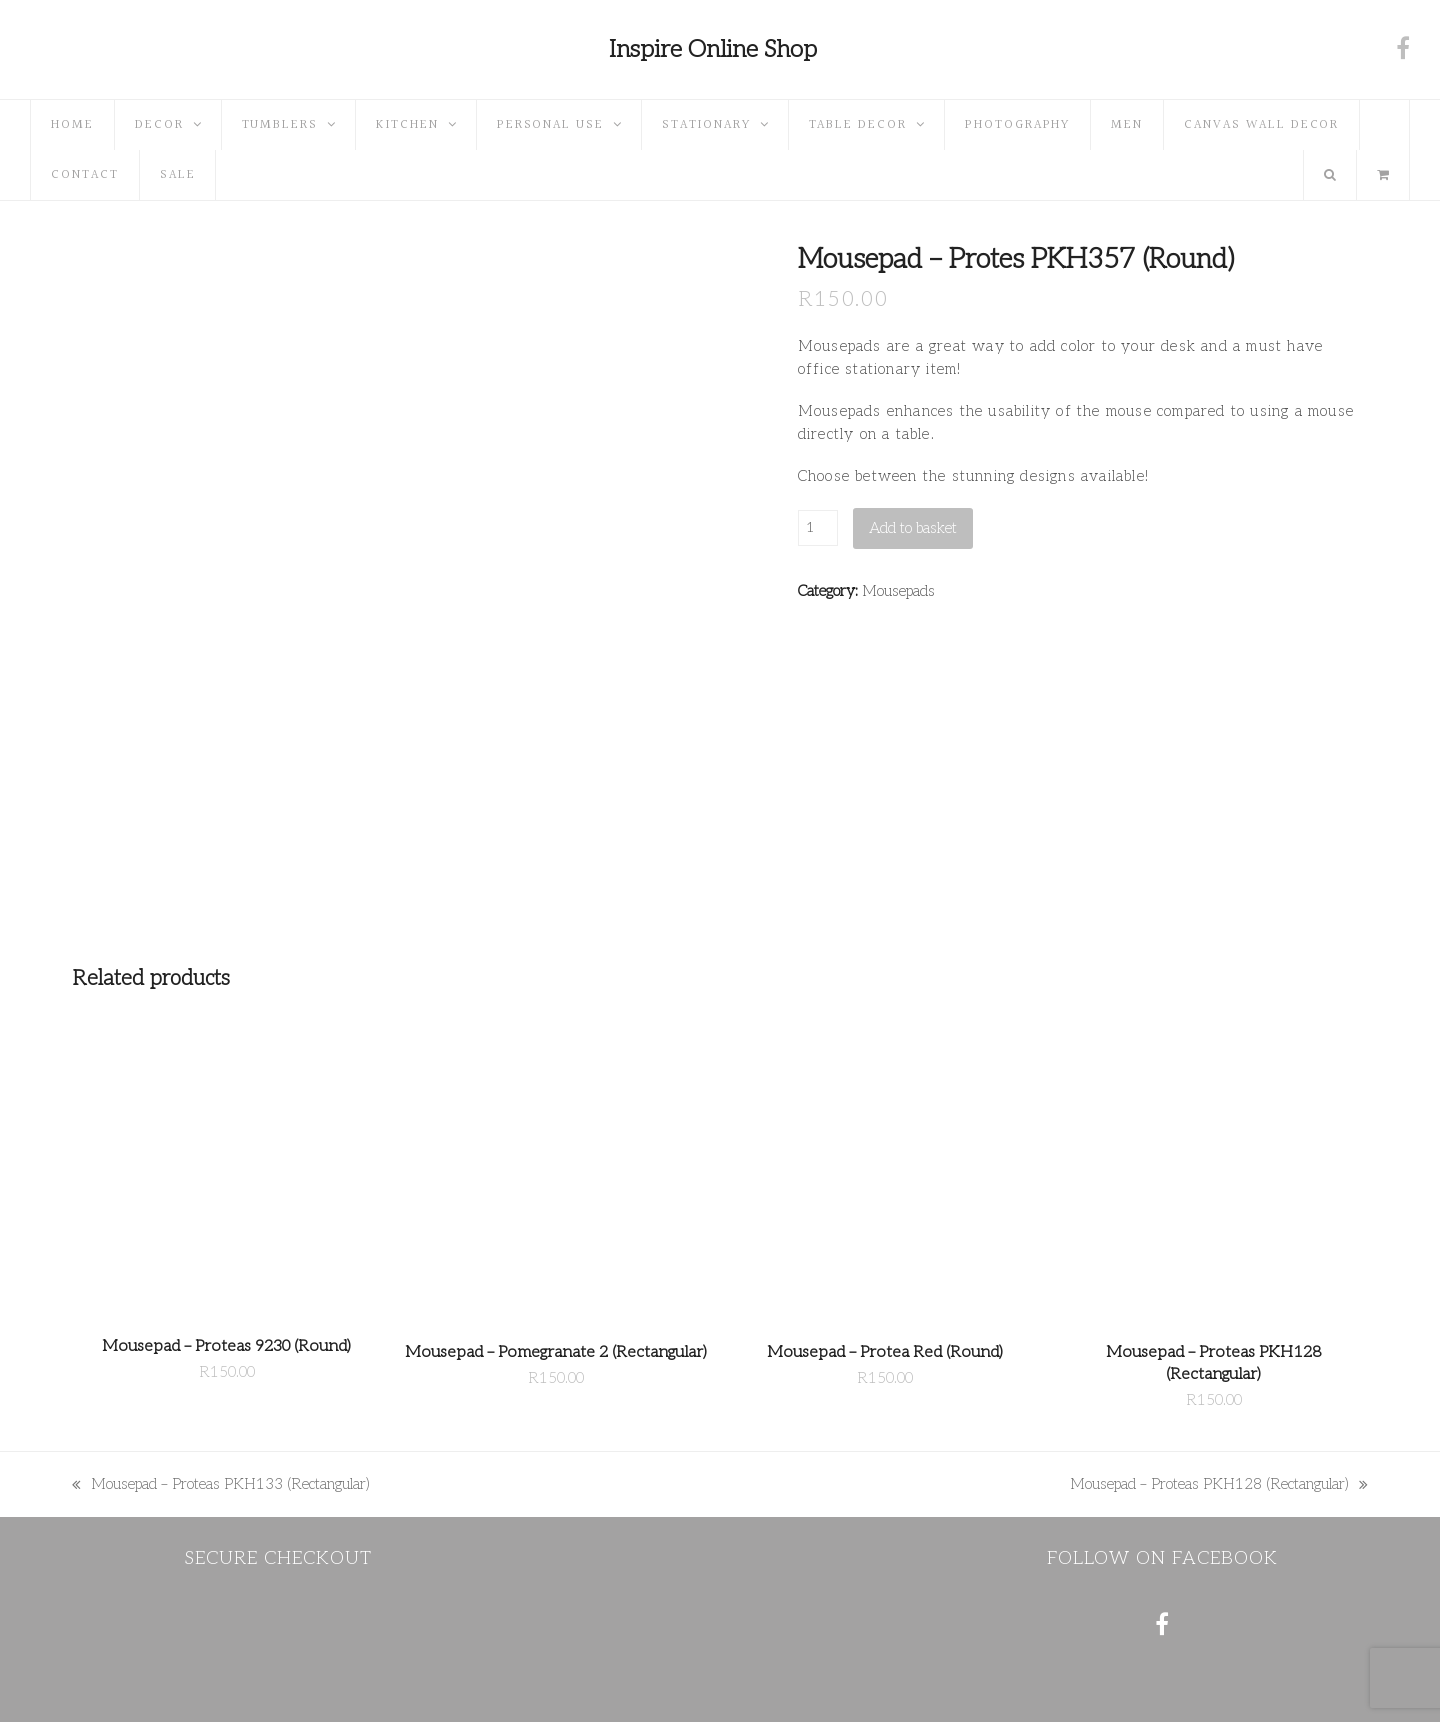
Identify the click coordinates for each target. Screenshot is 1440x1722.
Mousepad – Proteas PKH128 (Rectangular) (1219, 1485)
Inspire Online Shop (713, 49)
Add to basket (913, 528)
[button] (1383, 175)
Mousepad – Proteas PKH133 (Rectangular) (221, 1485)
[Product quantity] (818, 528)
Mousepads (898, 591)
